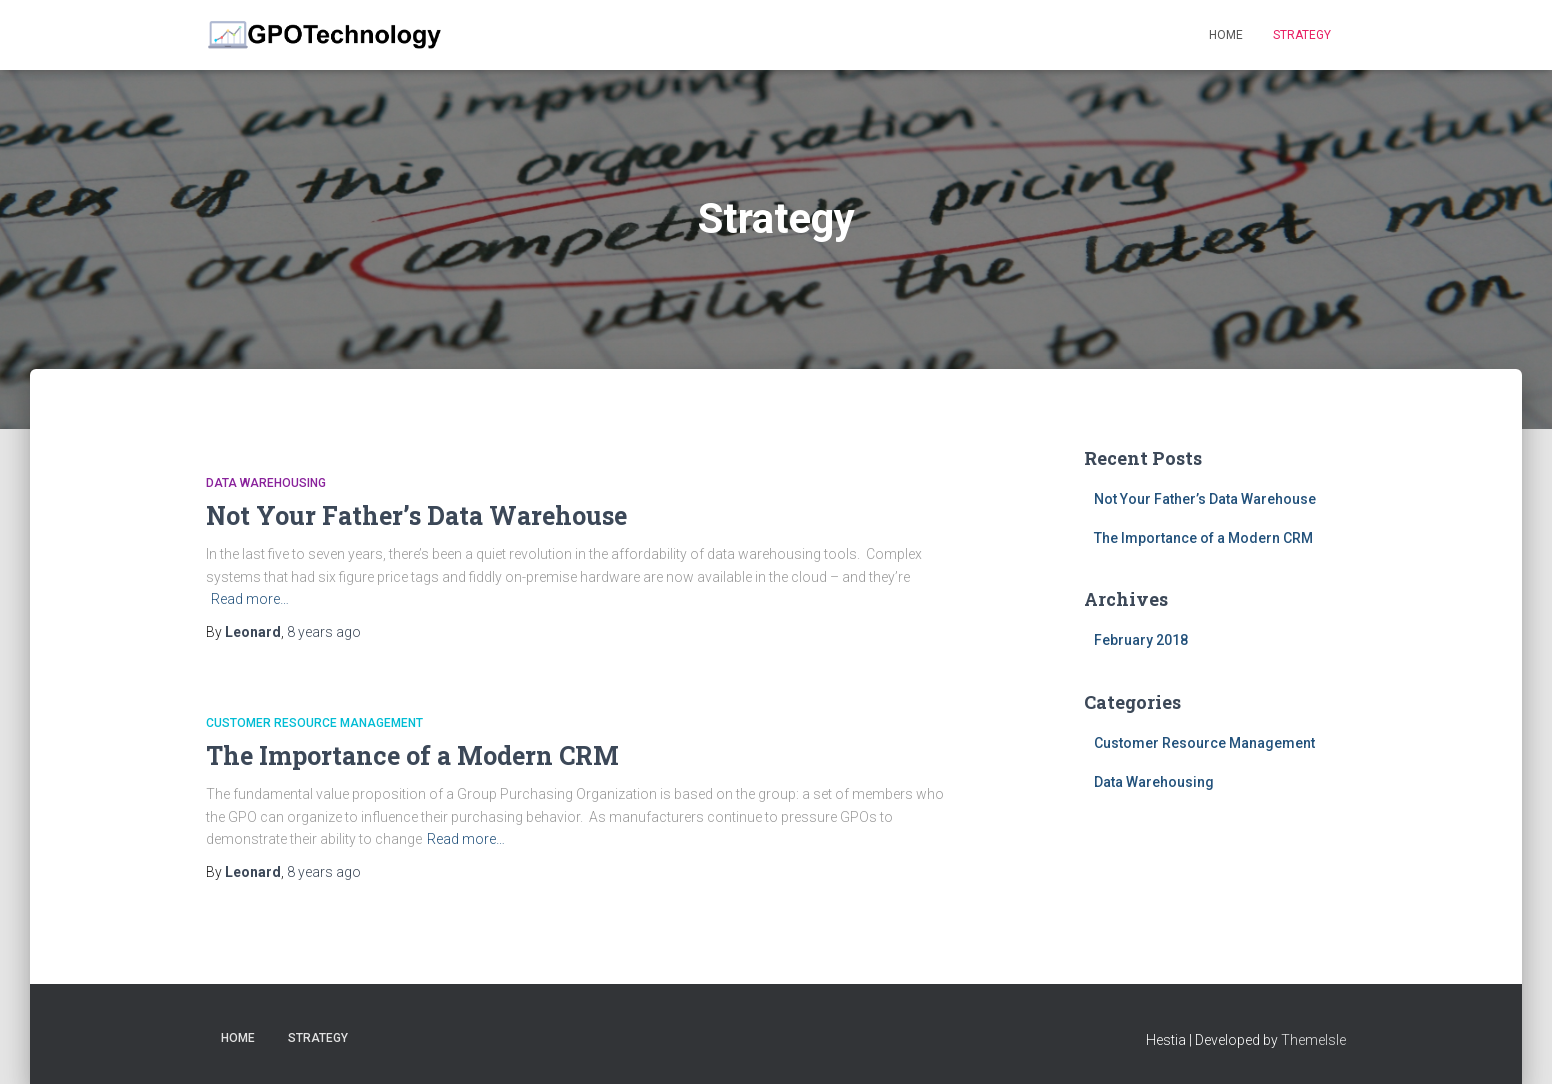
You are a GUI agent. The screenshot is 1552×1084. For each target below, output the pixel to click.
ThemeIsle (1313, 1040)
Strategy (1302, 35)
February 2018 (1141, 640)
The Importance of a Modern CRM (412, 755)
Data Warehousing (266, 483)
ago (324, 632)
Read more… (250, 599)
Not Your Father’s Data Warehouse (416, 515)
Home (1226, 35)
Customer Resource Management (314, 723)
